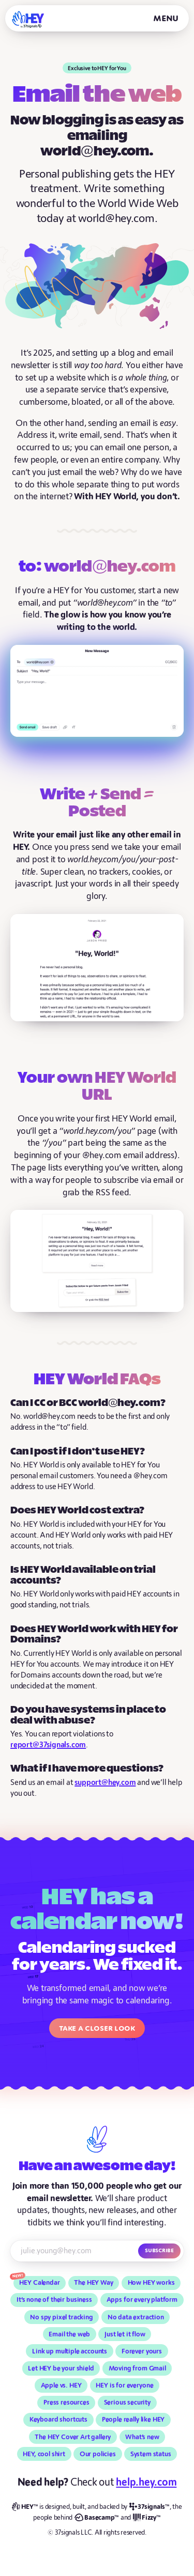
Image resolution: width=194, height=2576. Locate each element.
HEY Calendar (39, 2283)
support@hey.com (105, 1783)
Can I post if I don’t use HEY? (77, 1452)
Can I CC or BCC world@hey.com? (88, 1403)
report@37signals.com (48, 1745)
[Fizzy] (147, 2517)
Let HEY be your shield (61, 2368)
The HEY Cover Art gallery (73, 2437)
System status (150, 2454)
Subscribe (159, 2250)
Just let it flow (125, 2334)
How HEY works (151, 2283)
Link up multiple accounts (69, 2351)
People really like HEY (133, 2419)
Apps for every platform (142, 2300)
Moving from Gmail (137, 2368)
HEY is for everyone (124, 2385)
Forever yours (142, 2351)
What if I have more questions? (86, 1769)
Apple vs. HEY (61, 2385)
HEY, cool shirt (44, 2454)
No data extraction (136, 2317)
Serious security (127, 2402)
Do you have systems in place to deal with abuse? (88, 1715)
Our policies (98, 2454)
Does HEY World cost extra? (77, 1510)
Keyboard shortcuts (58, 2419)
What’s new (142, 2437)
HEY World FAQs (97, 1380)
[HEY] (28, 19)
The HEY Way (93, 2283)
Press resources (66, 2402)
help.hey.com (146, 2482)
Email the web (69, 2334)
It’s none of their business (54, 2300)
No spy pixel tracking (61, 2317)
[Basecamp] (96, 2517)
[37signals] (149, 2507)
